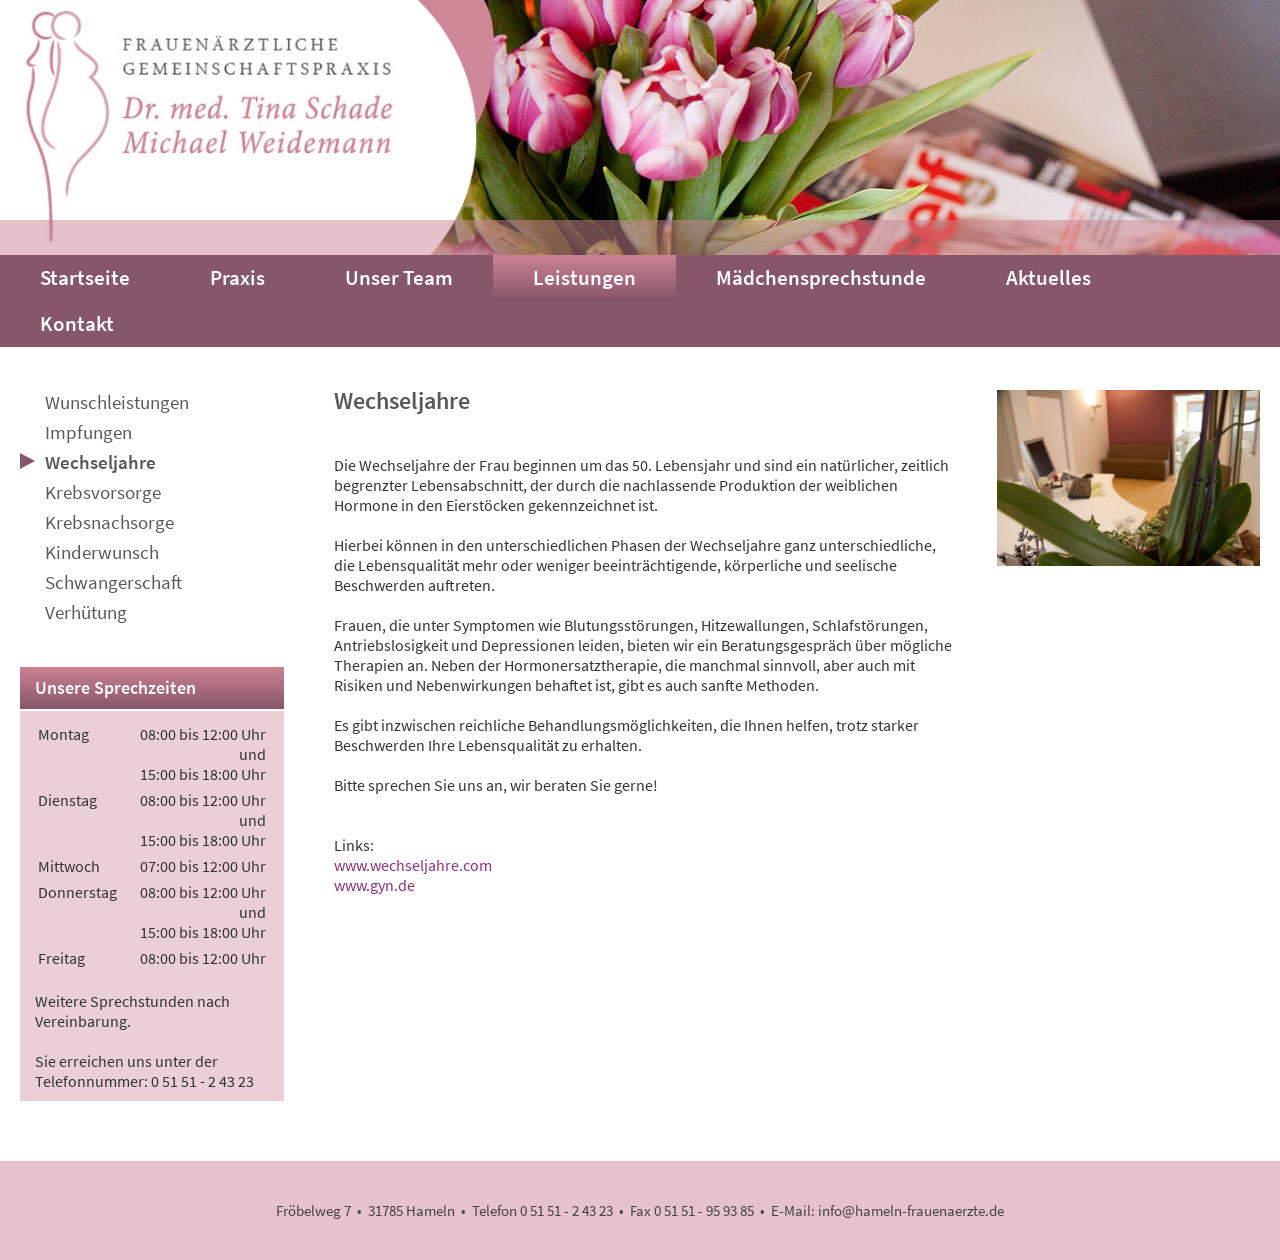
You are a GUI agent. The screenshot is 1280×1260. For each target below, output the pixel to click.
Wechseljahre (100, 462)
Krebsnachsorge (109, 522)
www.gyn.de (374, 885)
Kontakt (77, 324)
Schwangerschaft (113, 582)
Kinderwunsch (102, 552)
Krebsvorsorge (103, 492)
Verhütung (86, 612)
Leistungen (584, 278)
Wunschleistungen (117, 402)
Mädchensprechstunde (821, 278)
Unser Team (399, 278)
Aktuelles (1048, 278)
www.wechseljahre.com (413, 865)
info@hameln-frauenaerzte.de (911, 1210)
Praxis (237, 278)
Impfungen (88, 432)
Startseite (85, 278)
